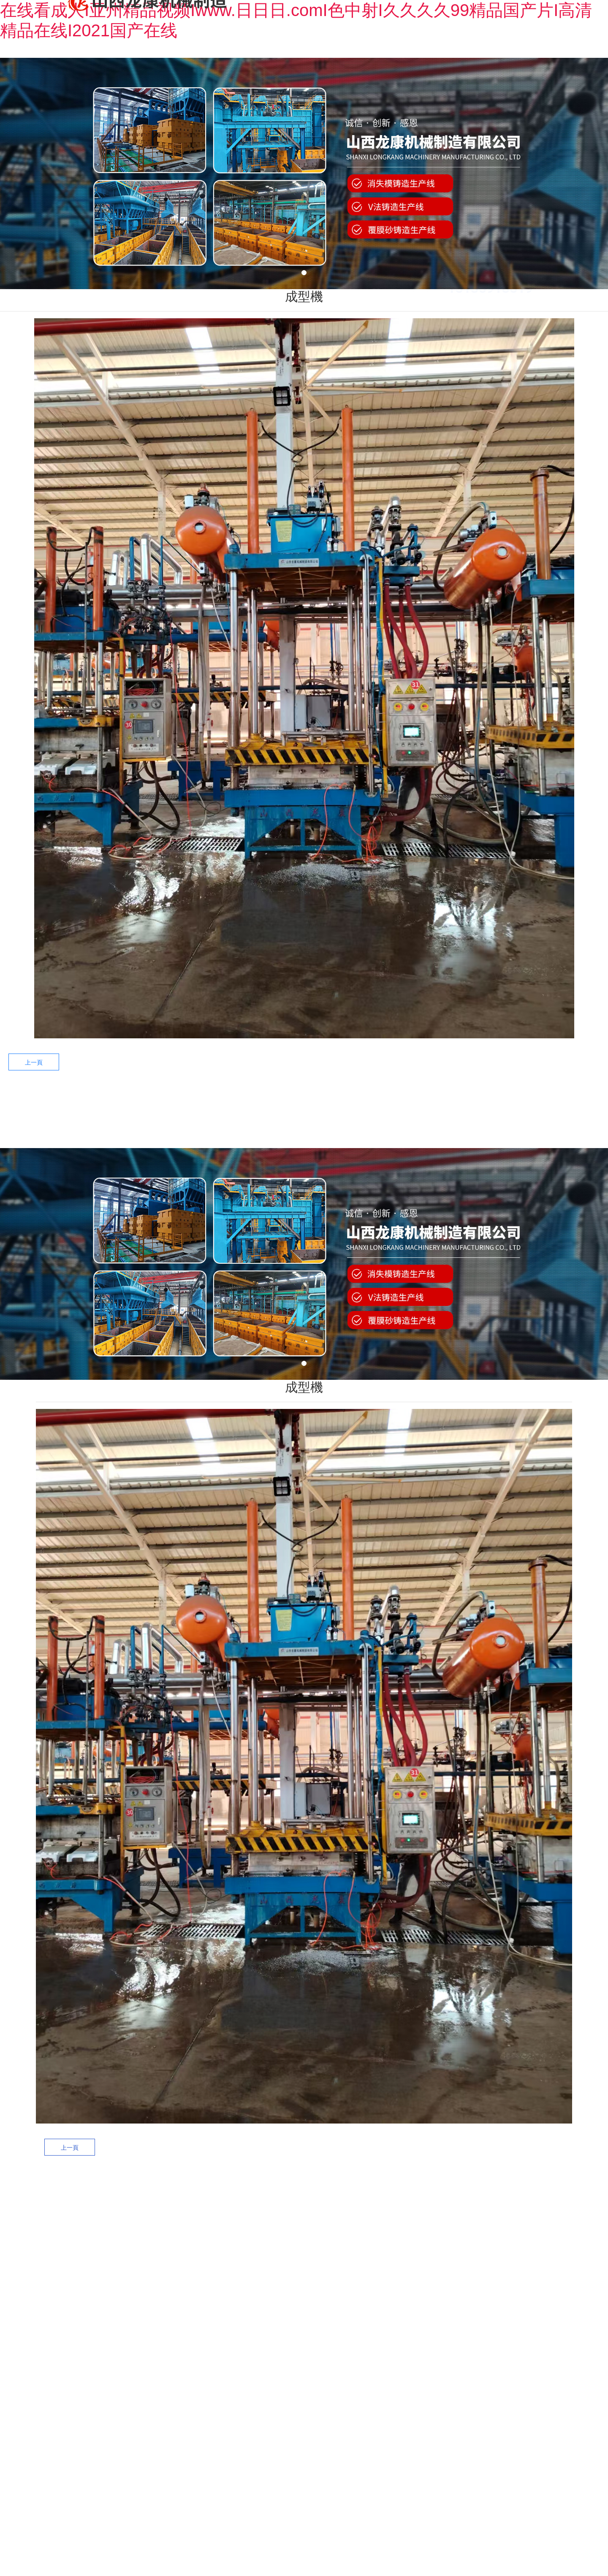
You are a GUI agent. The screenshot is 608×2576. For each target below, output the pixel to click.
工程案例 (304, 1109)
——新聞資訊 (438, 2213)
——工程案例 (346, 2213)
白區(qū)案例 (352, 2260)
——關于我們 (529, 2213)
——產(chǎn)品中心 (258, 2220)
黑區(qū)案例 (352, 2242)
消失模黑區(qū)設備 (260, 2256)
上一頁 (34, 1062)
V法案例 (351, 2297)
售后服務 (358, 1109)
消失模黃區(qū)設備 (260, 2293)
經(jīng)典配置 (352, 2315)
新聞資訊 (441, 2244)
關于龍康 (195, 1109)
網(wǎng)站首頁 (145, 1109)
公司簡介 (532, 2244)
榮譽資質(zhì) (533, 2265)
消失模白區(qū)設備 (260, 2274)
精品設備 (260, 2329)
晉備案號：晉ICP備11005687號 (363, 2435)
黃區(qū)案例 (352, 2279)
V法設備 (260, 2311)
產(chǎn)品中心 (253, 1109)
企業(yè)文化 (532, 2285)
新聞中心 (412, 1109)
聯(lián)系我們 (467, 1109)
